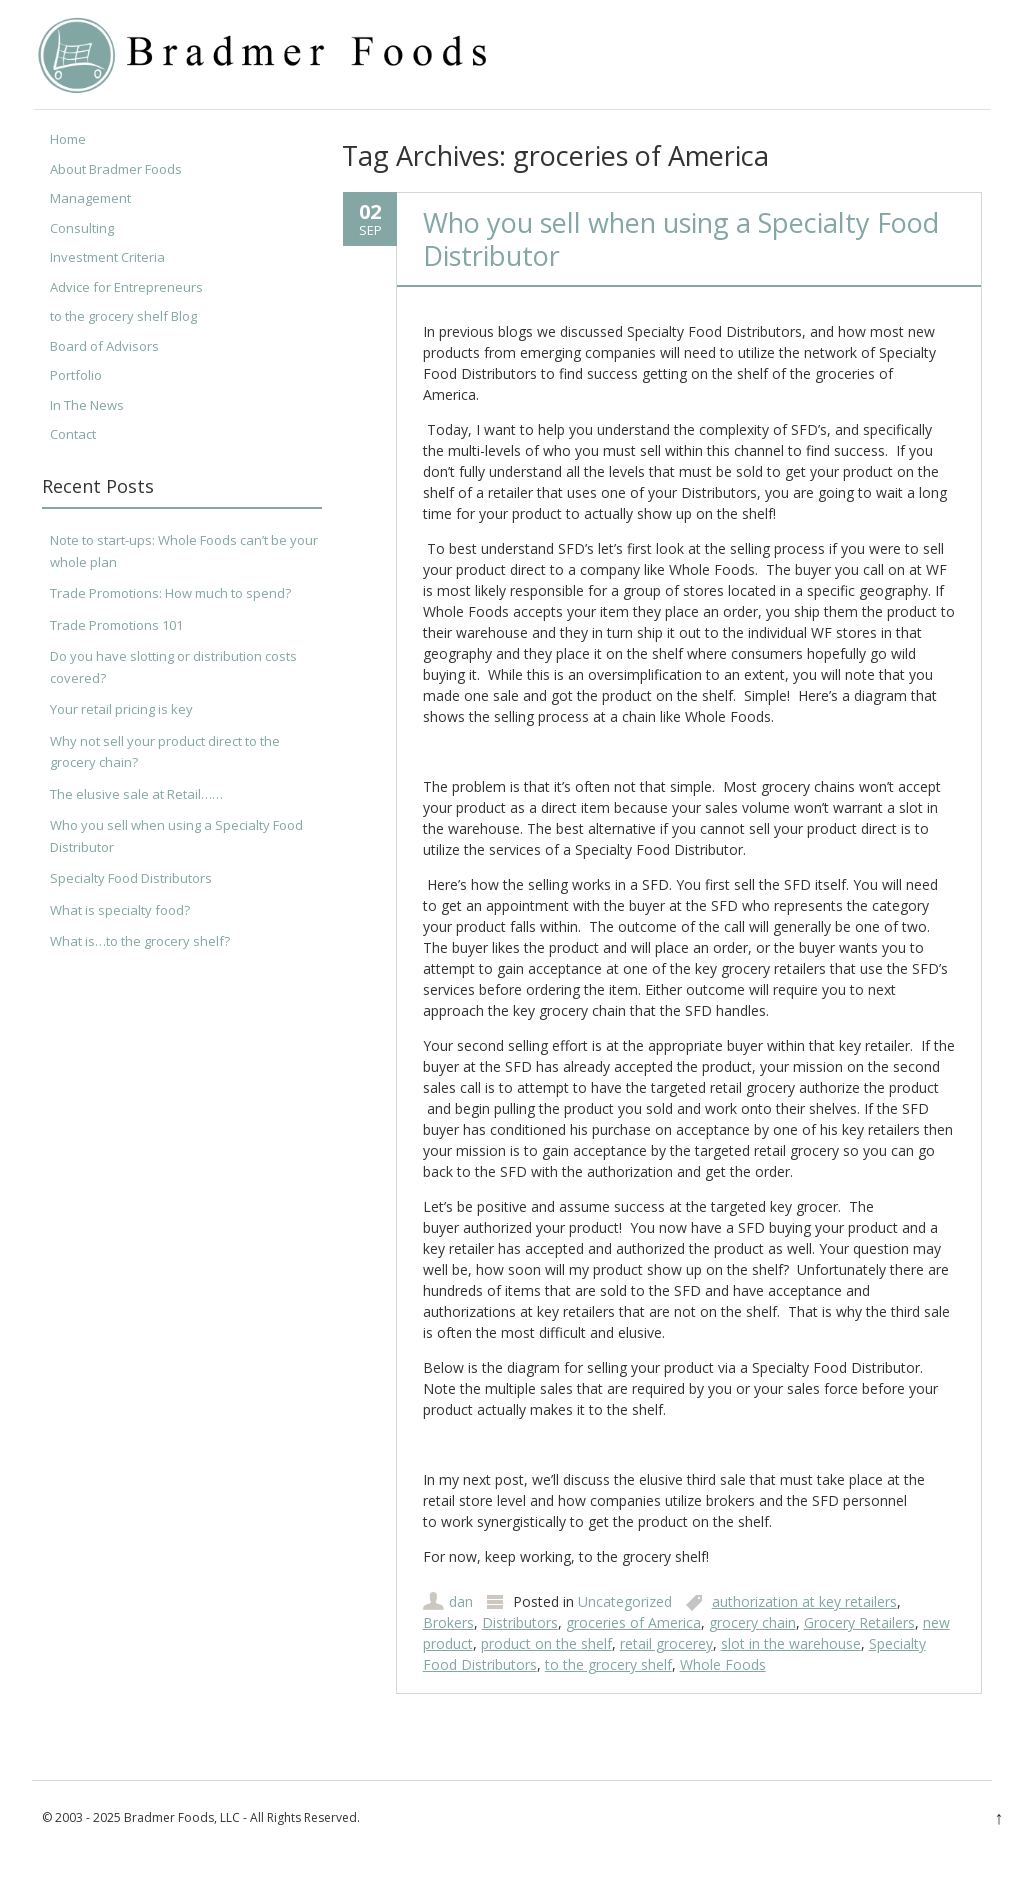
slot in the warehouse (791, 1643)
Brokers (448, 1622)
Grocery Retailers (859, 1622)
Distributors (520, 1622)
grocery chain (752, 1622)
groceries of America (633, 1622)
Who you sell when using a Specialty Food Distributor (681, 238)
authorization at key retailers (804, 1601)
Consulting (82, 228)
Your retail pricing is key (121, 709)
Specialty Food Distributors (131, 878)
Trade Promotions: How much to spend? (170, 593)
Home (68, 139)
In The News (87, 405)
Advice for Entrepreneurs (126, 287)
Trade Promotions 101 (116, 625)
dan (461, 1601)
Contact (73, 434)
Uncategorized (625, 1601)
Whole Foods (723, 1664)
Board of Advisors (104, 346)
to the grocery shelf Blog (123, 316)
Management (90, 198)
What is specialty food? (120, 910)
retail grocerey (666, 1643)
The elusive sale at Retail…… (136, 794)
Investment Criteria (107, 257)
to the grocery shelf (608, 1664)
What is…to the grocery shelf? (140, 941)
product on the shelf (546, 1643)
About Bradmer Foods (116, 169)
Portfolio (76, 375)
